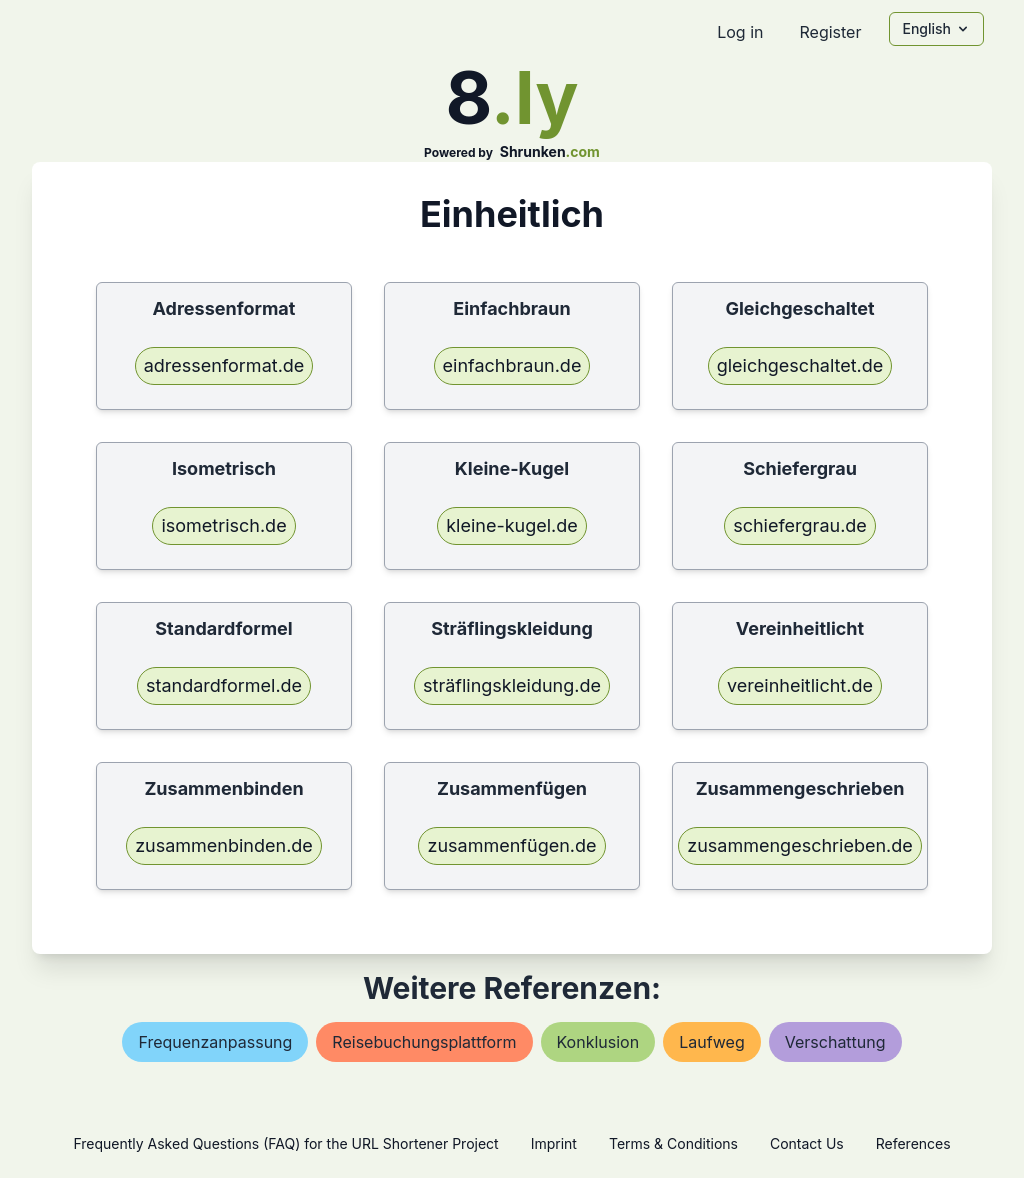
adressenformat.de (224, 365)
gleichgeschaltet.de (800, 365)
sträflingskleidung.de (512, 685)
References (913, 1143)
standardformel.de (224, 685)
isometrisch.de (223, 525)
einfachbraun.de (512, 365)
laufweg (712, 1042)
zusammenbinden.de (224, 845)
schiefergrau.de (800, 525)
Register (830, 32)
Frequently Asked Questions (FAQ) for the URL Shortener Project (285, 1143)
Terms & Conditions (673, 1143)
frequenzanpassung (215, 1042)
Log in (740, 32)
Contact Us (807, 1143)
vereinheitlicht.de (800, 685)
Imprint (554, 1143)
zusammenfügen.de (511, 845)
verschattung (835, 1042)
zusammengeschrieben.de (799, 845)
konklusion (598, 1042)
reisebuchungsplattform (424, 1042)
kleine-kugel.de (512, 525)
